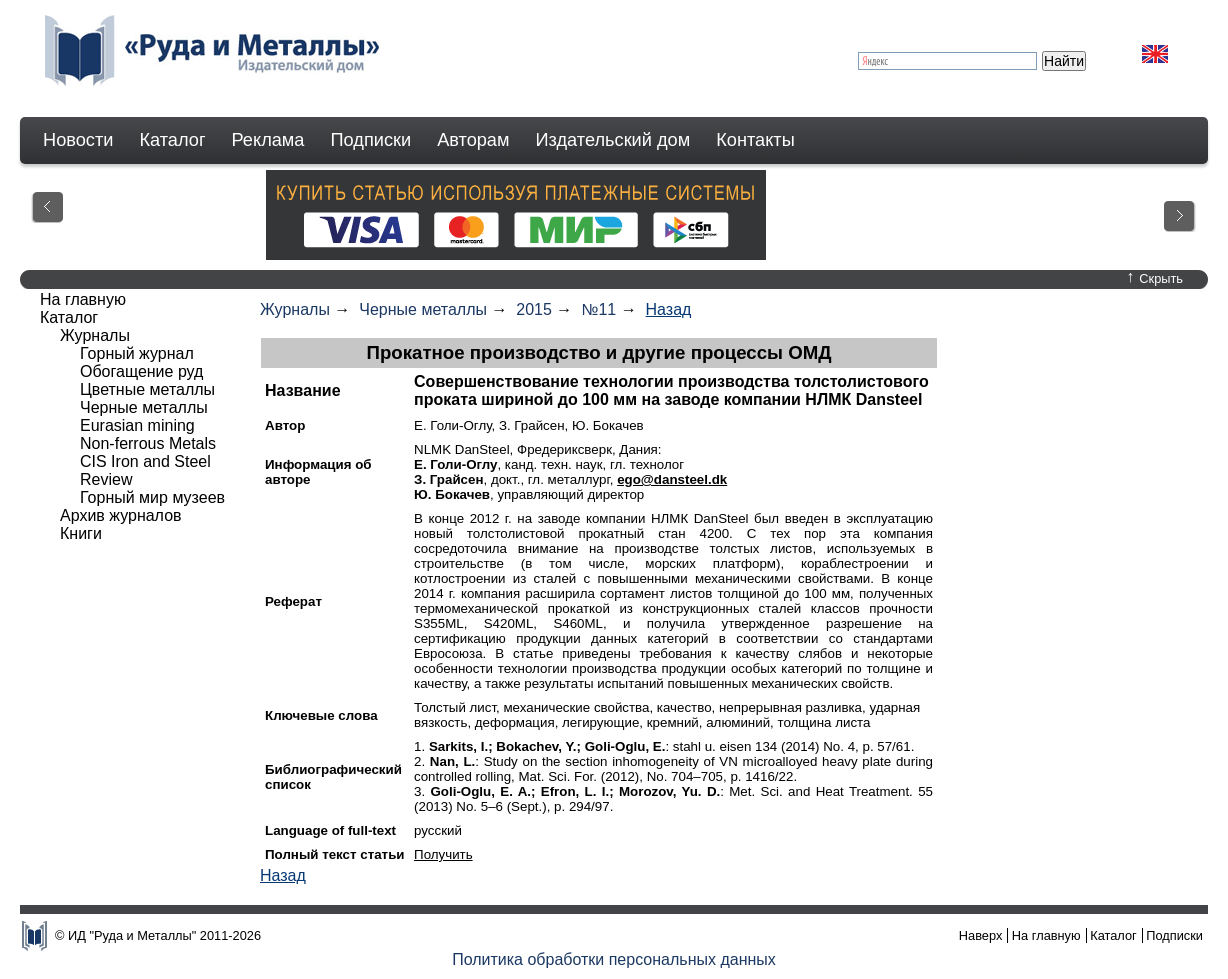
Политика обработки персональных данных (614, 959)
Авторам (473, 140)
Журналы (295, 309)
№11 (598, 309)
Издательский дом (613, 140)
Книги (81, 533)
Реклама (268, 140)
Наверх (981, 935)
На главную (83, 299)
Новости (78, 140)
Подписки (371, 140)
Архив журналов (121, 515)
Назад (669, 309)
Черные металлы (423, 309)
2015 (534, 309)
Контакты (755, 140)
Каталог (172, 140)
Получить (443, 854)
